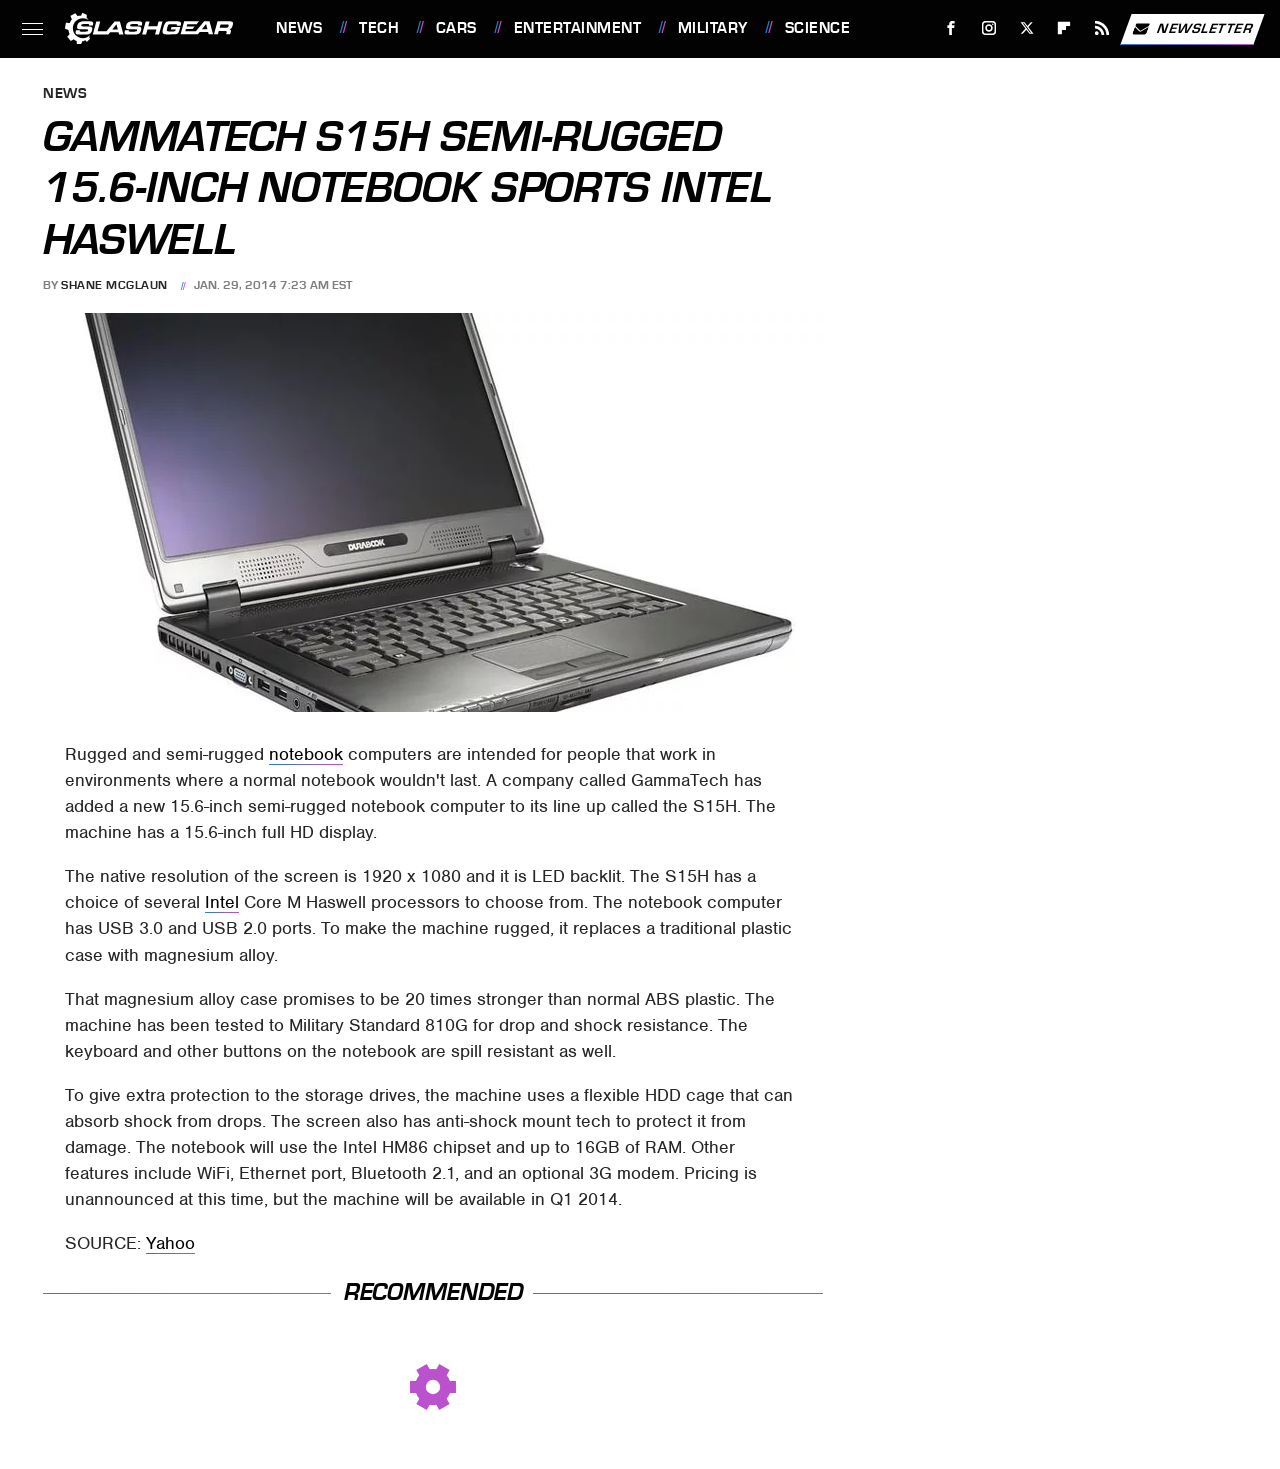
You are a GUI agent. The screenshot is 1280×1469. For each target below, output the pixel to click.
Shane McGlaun (114, 285)
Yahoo (170, 1243)
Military (713, 28)
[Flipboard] (1064, 28)
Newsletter (1192, 29)
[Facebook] (951, 28)
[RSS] (1102, 28)
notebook (306, 754)
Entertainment (578, 28)
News (299, 28)
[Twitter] (1026, 28)
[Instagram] (989, 28)
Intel (222, 902)
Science (818, 28)
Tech (379, 28)
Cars (456, 28)
